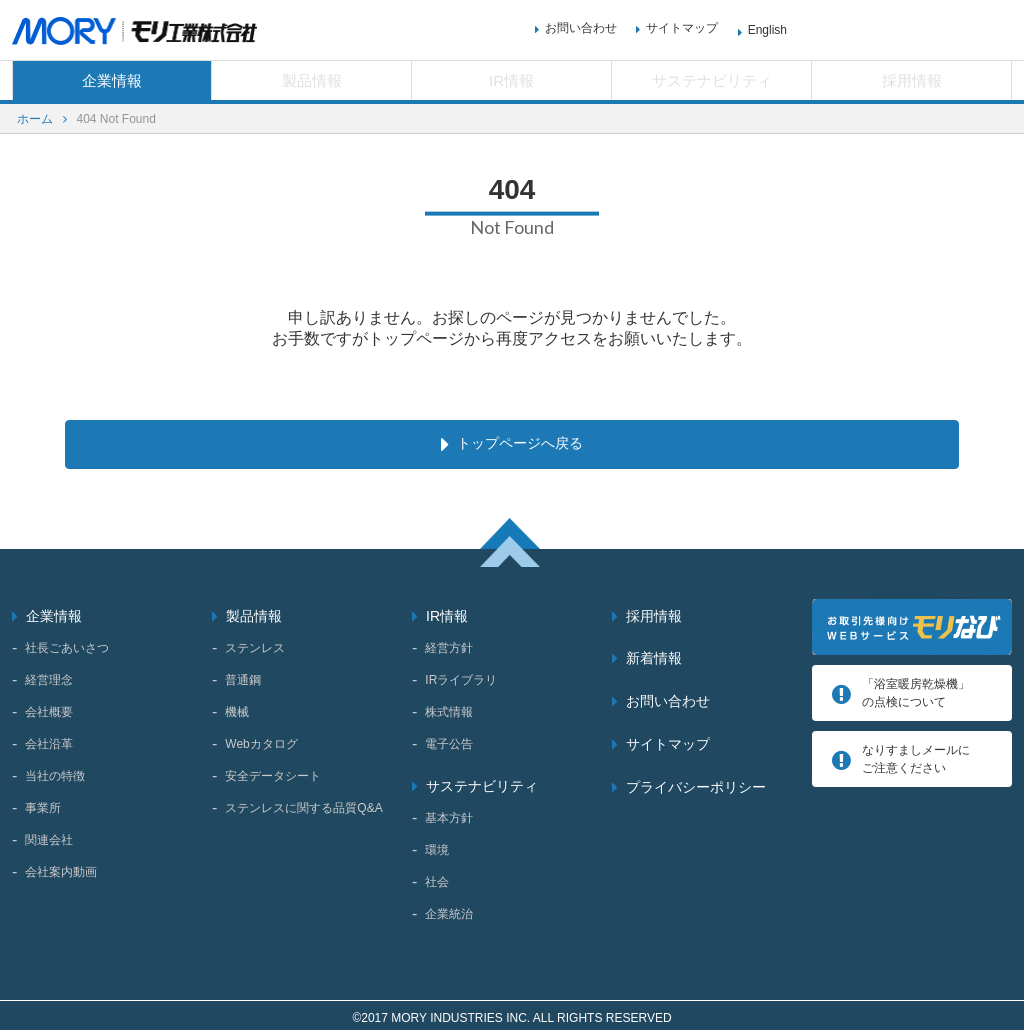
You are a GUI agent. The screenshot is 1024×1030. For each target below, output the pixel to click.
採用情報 (912, 80)
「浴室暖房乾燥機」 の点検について (916, 688)
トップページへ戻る (519, 441)
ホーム (35, 119)
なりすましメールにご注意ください (916, 754)
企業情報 (112, 80)
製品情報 (312, 80)
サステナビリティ (712, 80)
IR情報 (511, 80)
